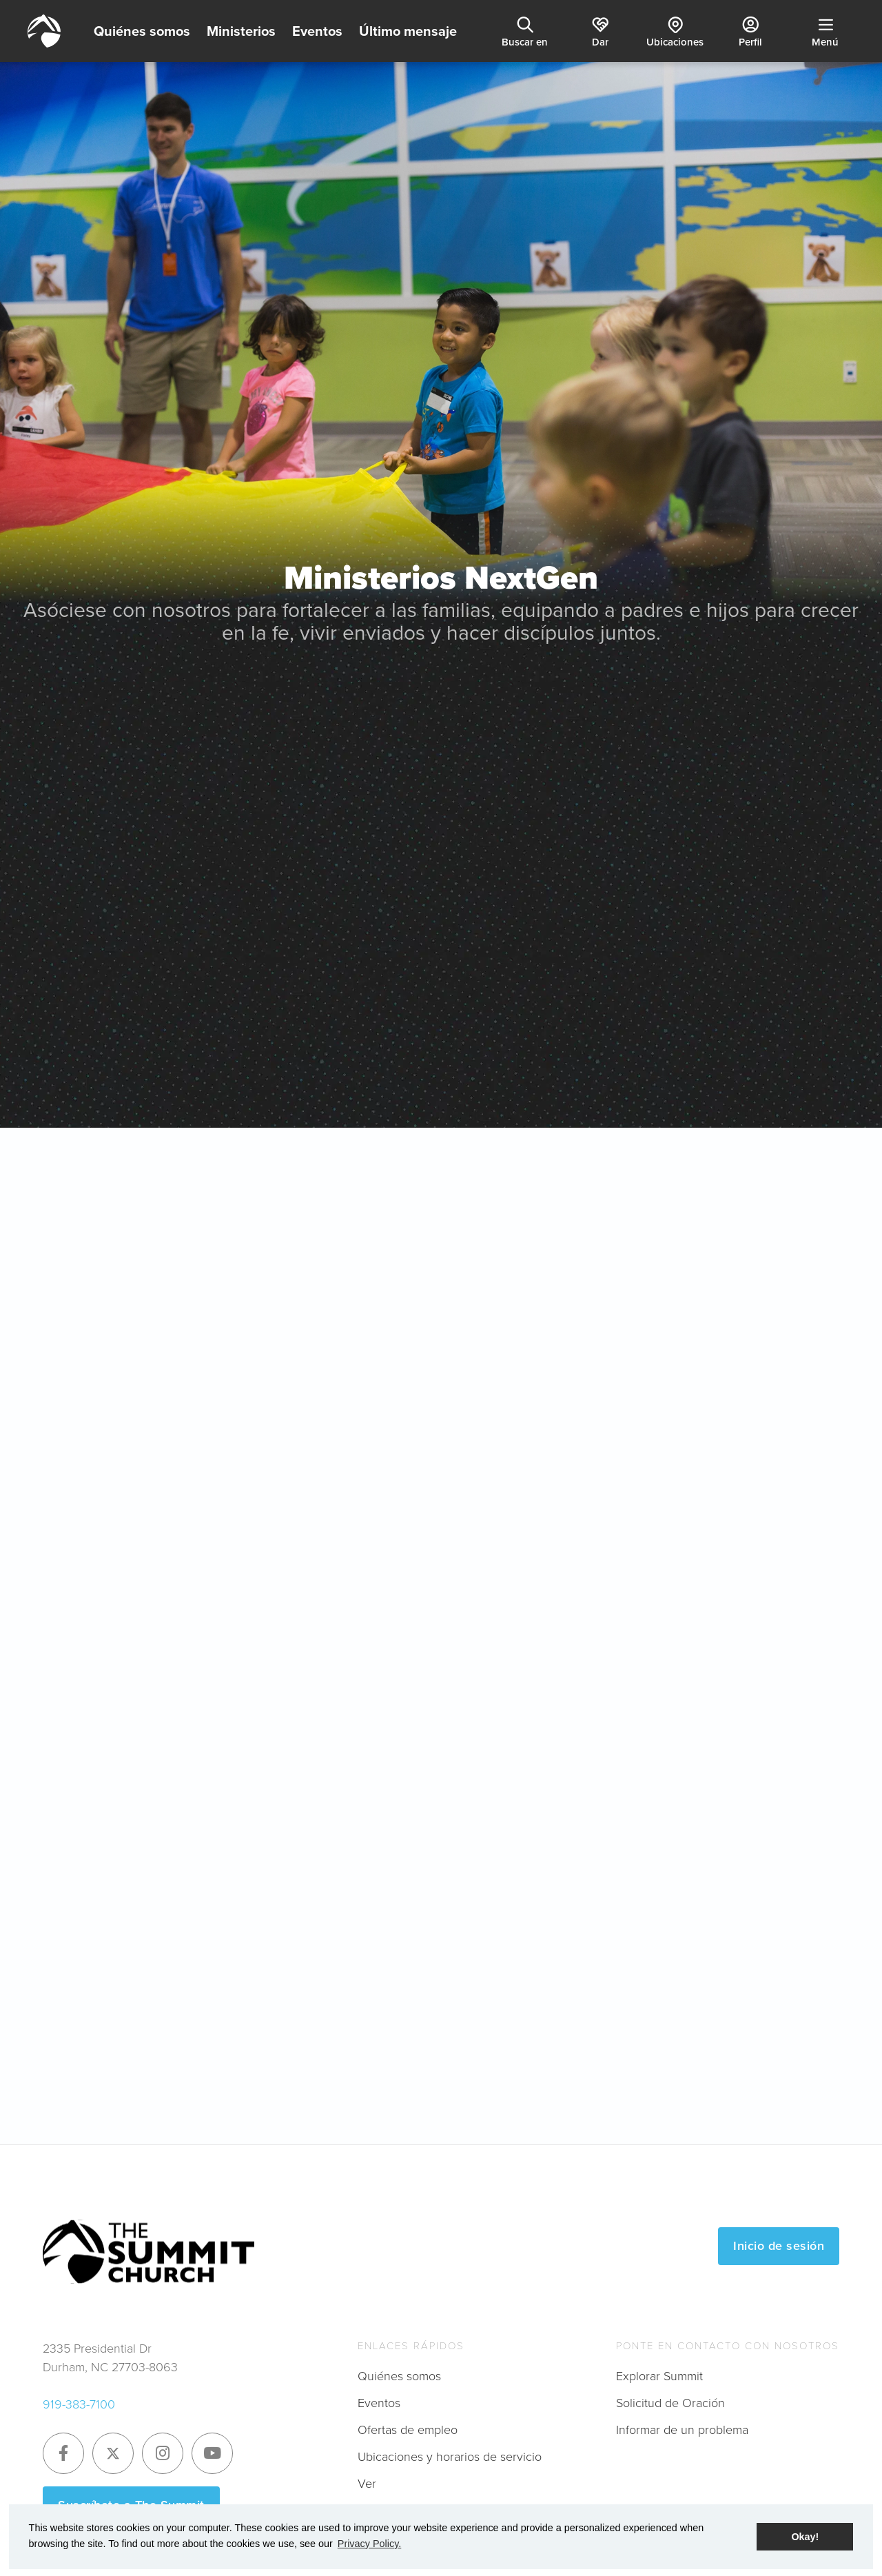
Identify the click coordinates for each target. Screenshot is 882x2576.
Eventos (317, 31)
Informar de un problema (682, 2430)
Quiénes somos (142, 31)
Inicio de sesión (778, 2246)
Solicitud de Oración (670, 2403)
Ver (367, 2484)
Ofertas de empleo (408, 2430)
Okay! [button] (805, 2536)
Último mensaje (408, 31)
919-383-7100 (79, 2404)
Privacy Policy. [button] (370, 2543)
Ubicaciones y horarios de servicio (450, 2457)
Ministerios (241, 31)
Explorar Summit (659, 2376)
